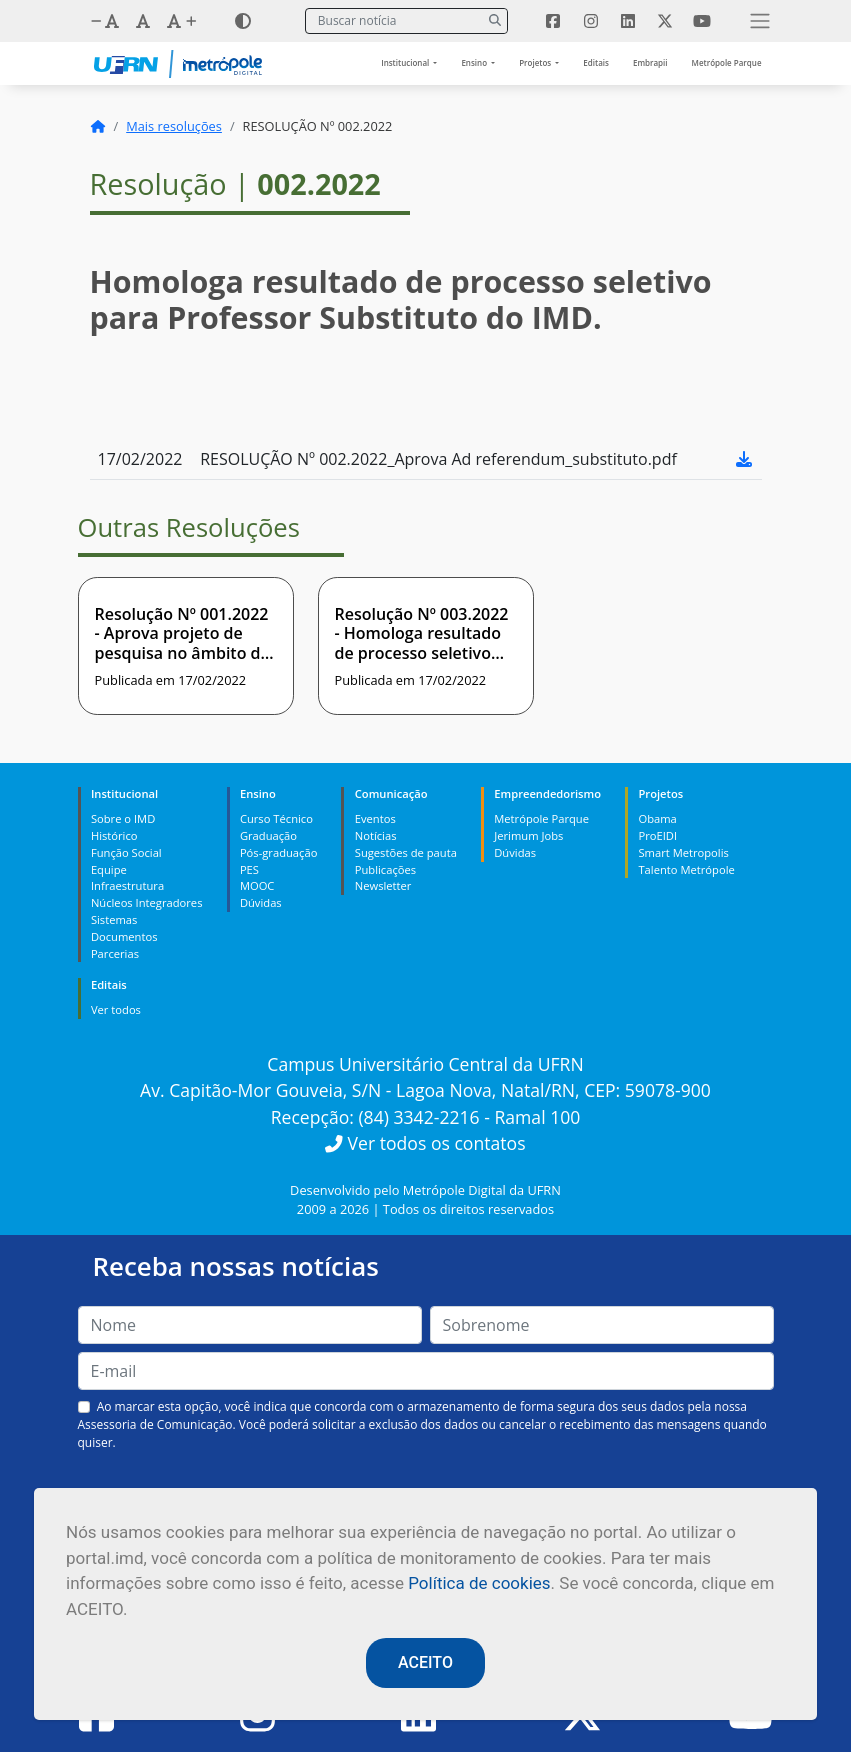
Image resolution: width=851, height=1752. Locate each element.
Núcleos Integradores (147, 902)
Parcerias (115, 953)
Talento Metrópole (686, 869)
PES (249, 869)
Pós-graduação (278, 852)
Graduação (268, 835)
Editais (596, 62)
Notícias (376, 835)
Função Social (126, 852)
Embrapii (650, 62)
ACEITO (425, 1662)
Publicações (385, 869)
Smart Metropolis (683, 852)
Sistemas (114, 919)
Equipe (109, 869)
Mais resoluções (174, 126)
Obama (657, 818)
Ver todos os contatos (425, 1143)
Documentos (124, 936)
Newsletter (383, 885)
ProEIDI (657, 835)
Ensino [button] (475, 62)
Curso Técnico (276, 818)
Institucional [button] (406, 62)
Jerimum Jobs (528, 835)
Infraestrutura (127, 885)
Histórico (114, 835)
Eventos (375, 818)
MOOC (257, 885)
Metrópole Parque (727, 62)
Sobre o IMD (123, 818)
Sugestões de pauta (406, 852)
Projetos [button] (536, 62)
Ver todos (116, 1009)
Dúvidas (261, 902)
